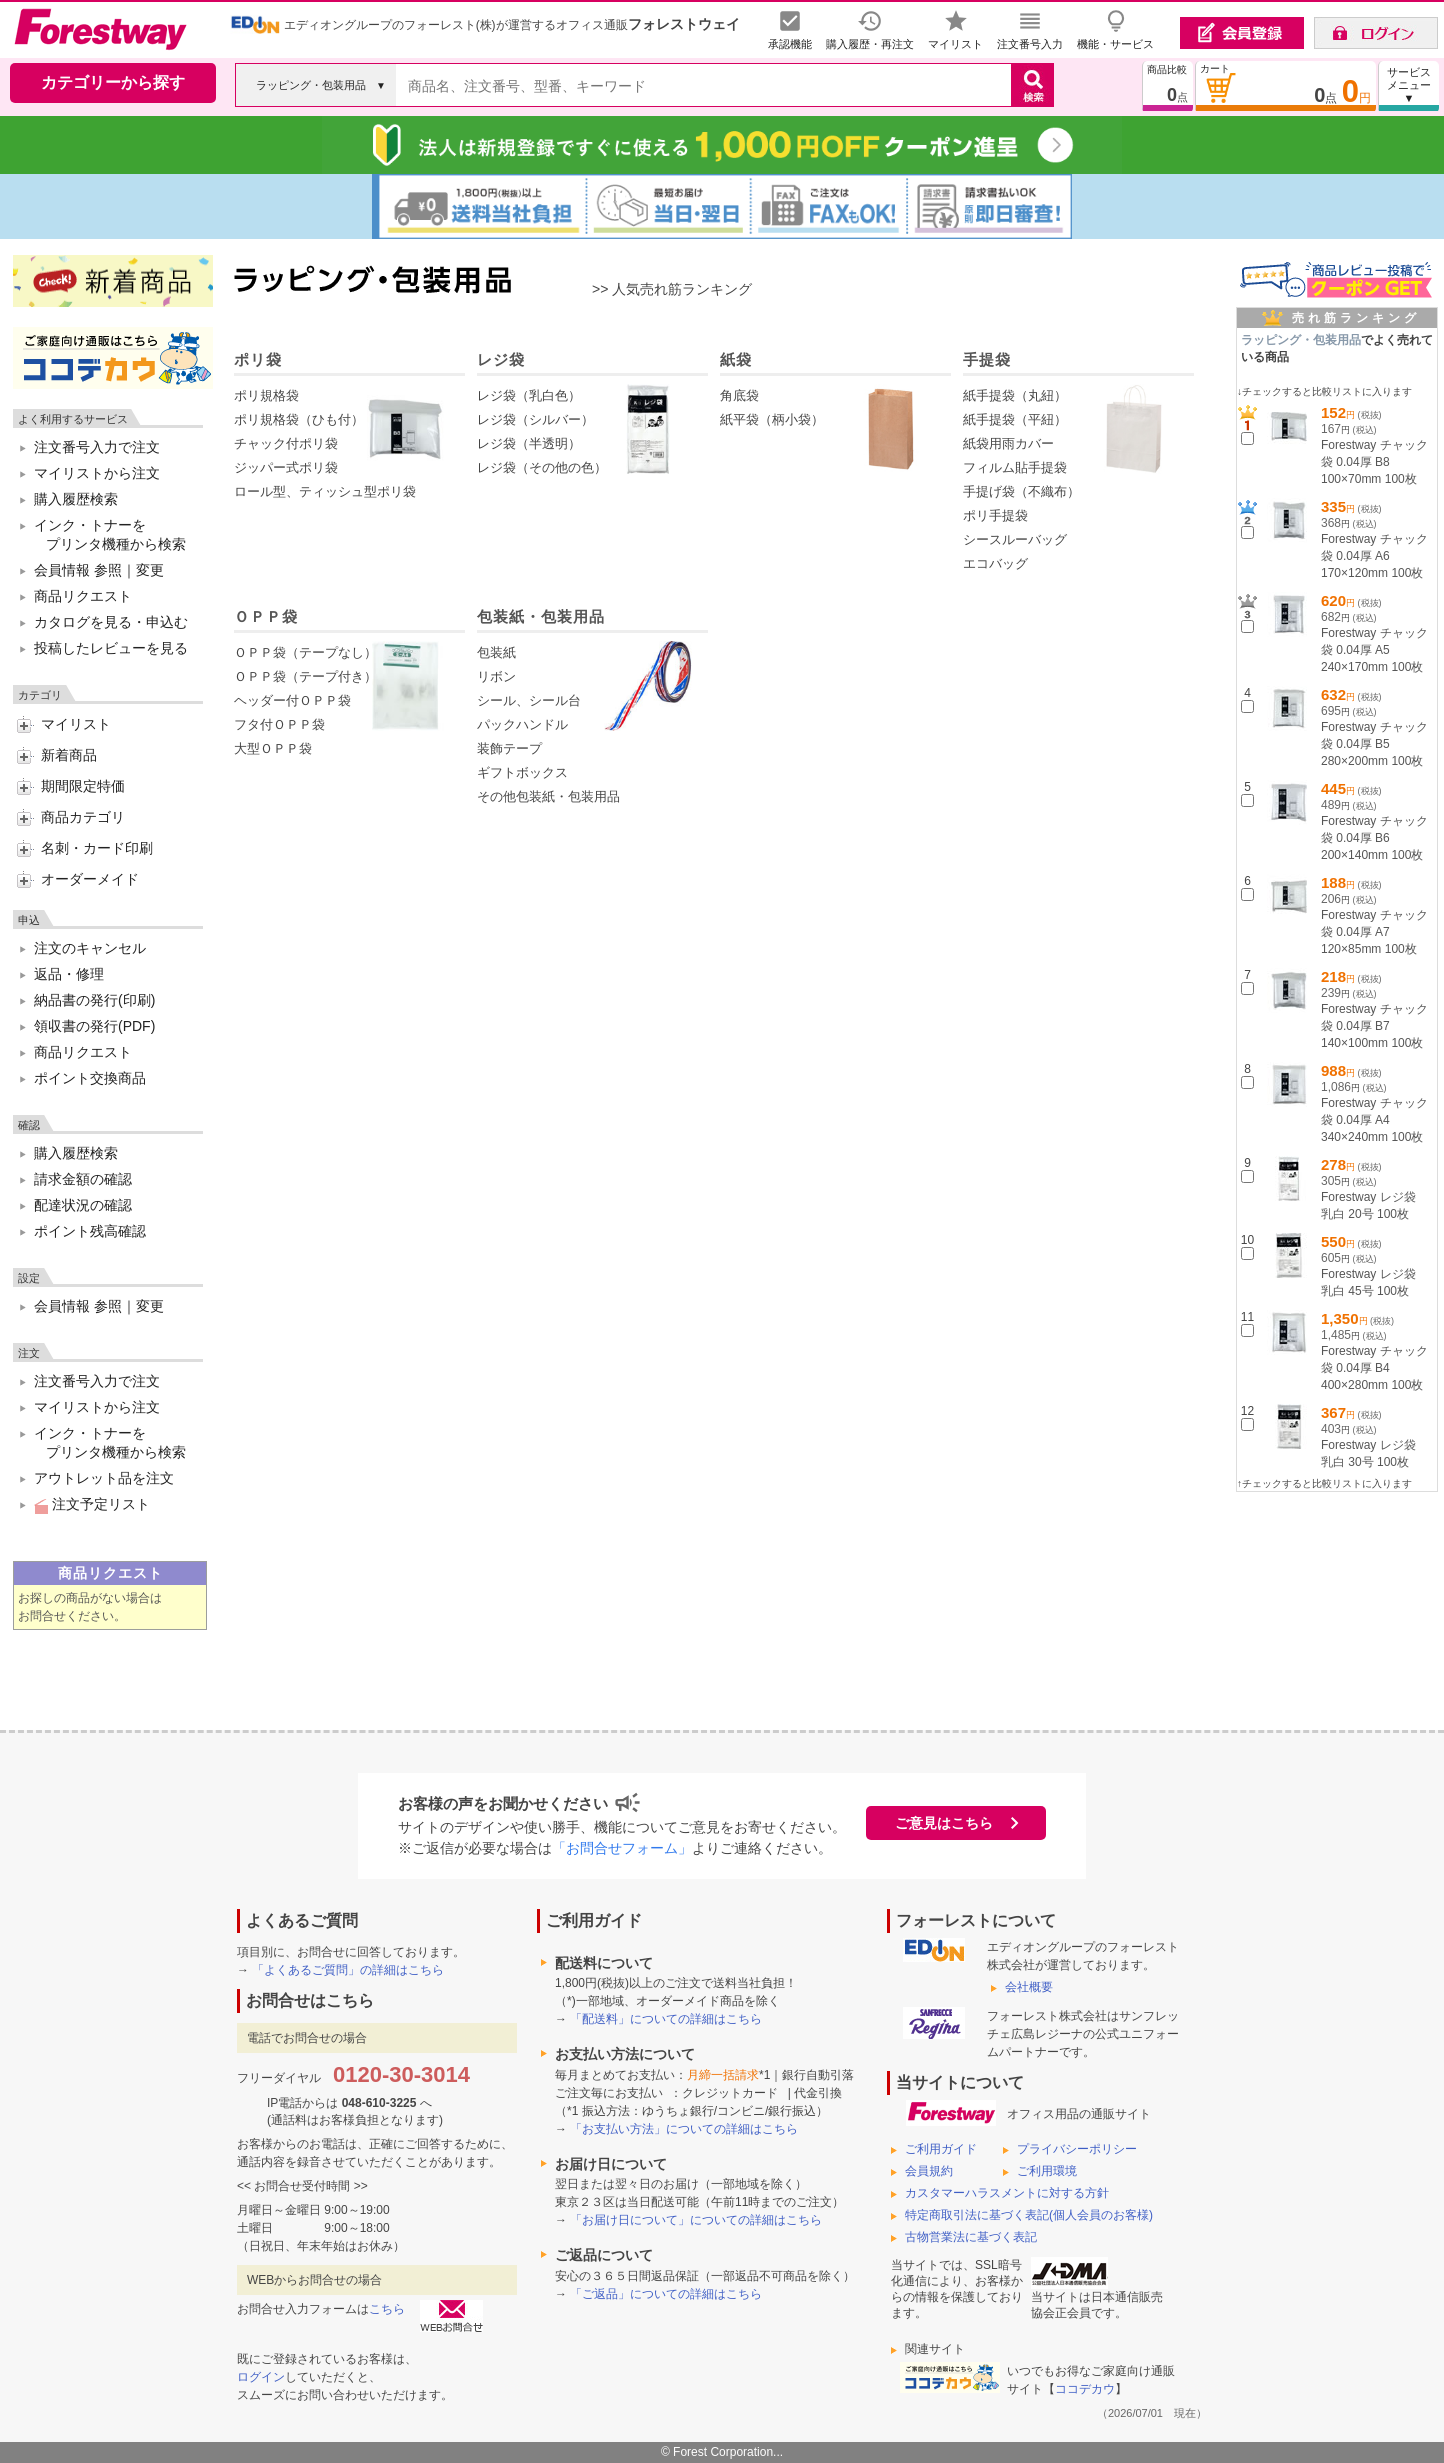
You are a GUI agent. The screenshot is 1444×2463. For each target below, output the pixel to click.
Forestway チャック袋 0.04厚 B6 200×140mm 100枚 (1374, 838)
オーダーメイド (90, 879)
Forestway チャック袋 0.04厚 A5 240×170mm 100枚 (1374, 650)
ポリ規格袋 (266, 395)
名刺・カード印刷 (97, 848)
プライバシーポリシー (1077, 2149)
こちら (387, 2309)
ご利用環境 (1047, 2171)
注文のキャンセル (90, 948)
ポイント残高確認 (90, 1231)
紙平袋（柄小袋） (772, 419)
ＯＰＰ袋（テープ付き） (305, 676)
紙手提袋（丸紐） (1015, 395)
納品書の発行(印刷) (94, 1000)
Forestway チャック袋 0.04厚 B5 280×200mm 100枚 (1374, 744)
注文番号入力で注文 (97, 447)
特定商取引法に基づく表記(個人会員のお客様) (1029, 2215)
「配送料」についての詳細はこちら (666, 2019)
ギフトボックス (522, 772)
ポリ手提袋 (995, 515)
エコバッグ (995, 563)
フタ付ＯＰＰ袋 (279, 724)
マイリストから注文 (97, 473)
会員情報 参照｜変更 (99, 570)
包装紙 (496, 652)
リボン (496, 676)
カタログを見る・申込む (111, 622)
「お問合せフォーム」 (622, 1848)
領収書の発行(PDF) (94, 1026)
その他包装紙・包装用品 (548, 796)
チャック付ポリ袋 (286, 443)
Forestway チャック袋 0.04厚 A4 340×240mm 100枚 (1374, 1120)
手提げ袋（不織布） (1021, 491)
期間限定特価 (83, 786)
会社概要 (1029, 1987)
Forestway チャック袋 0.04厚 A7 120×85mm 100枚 (1374, 932)
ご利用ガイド (941, 2149)
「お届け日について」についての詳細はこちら (696, 2220)
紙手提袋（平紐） (1015, 419)
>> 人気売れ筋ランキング (672, 289)
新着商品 (69, 755)
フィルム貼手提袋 (1015, 467)
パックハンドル (522, 724)
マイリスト (76, 724)
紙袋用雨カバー (1008, 443)
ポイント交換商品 (90, 1078)
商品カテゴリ (83, 817)
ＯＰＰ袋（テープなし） (305, 652)
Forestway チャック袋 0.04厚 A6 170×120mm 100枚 (1374, 556)
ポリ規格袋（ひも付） (299, 419)
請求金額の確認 (83, 1179)
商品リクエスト (83, 596)
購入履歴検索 (76, 499)
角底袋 (739, 395)
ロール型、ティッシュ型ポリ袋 (325, 491)
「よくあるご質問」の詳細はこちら (348, 1970)
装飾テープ (509, 748)
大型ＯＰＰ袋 (273, 748)
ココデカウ (1085, 2389)
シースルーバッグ (1015, 539)
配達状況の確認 (83, 1205)
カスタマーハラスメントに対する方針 (1007, 2193)
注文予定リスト (92, 1504)
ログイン (261, 2377)
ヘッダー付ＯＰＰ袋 (292, 700)
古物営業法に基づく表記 (971, 2237)
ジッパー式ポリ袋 (286, 467)
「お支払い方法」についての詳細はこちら (684, 2129)
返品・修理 (69, 974)
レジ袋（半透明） (529, 443)
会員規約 (929, 2171)
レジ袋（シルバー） (535, 419)
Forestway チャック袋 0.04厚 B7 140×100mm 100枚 (1374, 1026)
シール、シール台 (529, 700)
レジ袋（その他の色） (542, 467)
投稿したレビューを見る (111, 648)
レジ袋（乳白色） (529, 395)
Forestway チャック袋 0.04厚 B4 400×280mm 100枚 (1374, 1368)
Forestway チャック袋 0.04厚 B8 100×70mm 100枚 (1374, 462)
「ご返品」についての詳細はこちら (666, 2294)
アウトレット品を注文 (104, 1478)
